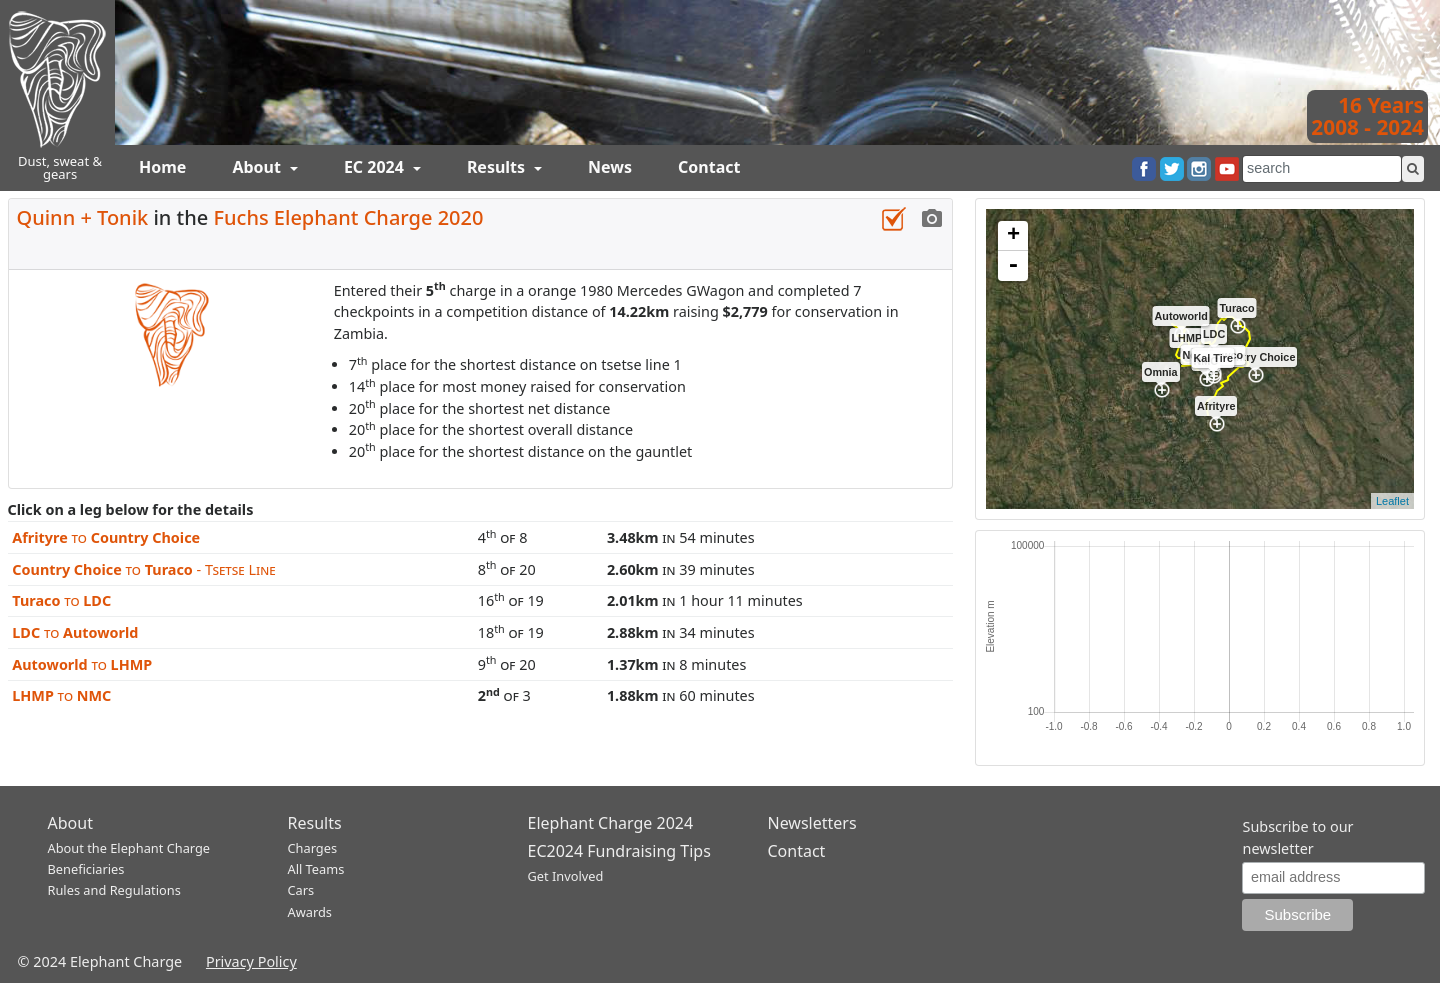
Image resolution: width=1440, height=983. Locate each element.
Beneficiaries (86, 869)
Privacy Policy (251, 961)
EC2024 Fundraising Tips (619, 851)
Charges (313, 848)
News (610, 167)
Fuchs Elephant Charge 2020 (348, 217)
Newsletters (812, 823)
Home (162, 167)
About (258, 167)
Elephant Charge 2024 (611, 823)
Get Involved (566, 876)
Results (498, 167)
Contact (709, 167)
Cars (301, 890)
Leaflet (1392, 501)
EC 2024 (376, 167)
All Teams (316, 869)
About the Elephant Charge (129, 848)
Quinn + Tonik (83, 217)
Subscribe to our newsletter (1297, 837)
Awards (310, 912)
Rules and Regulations (114, 890)
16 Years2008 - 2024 (1367, 116)
